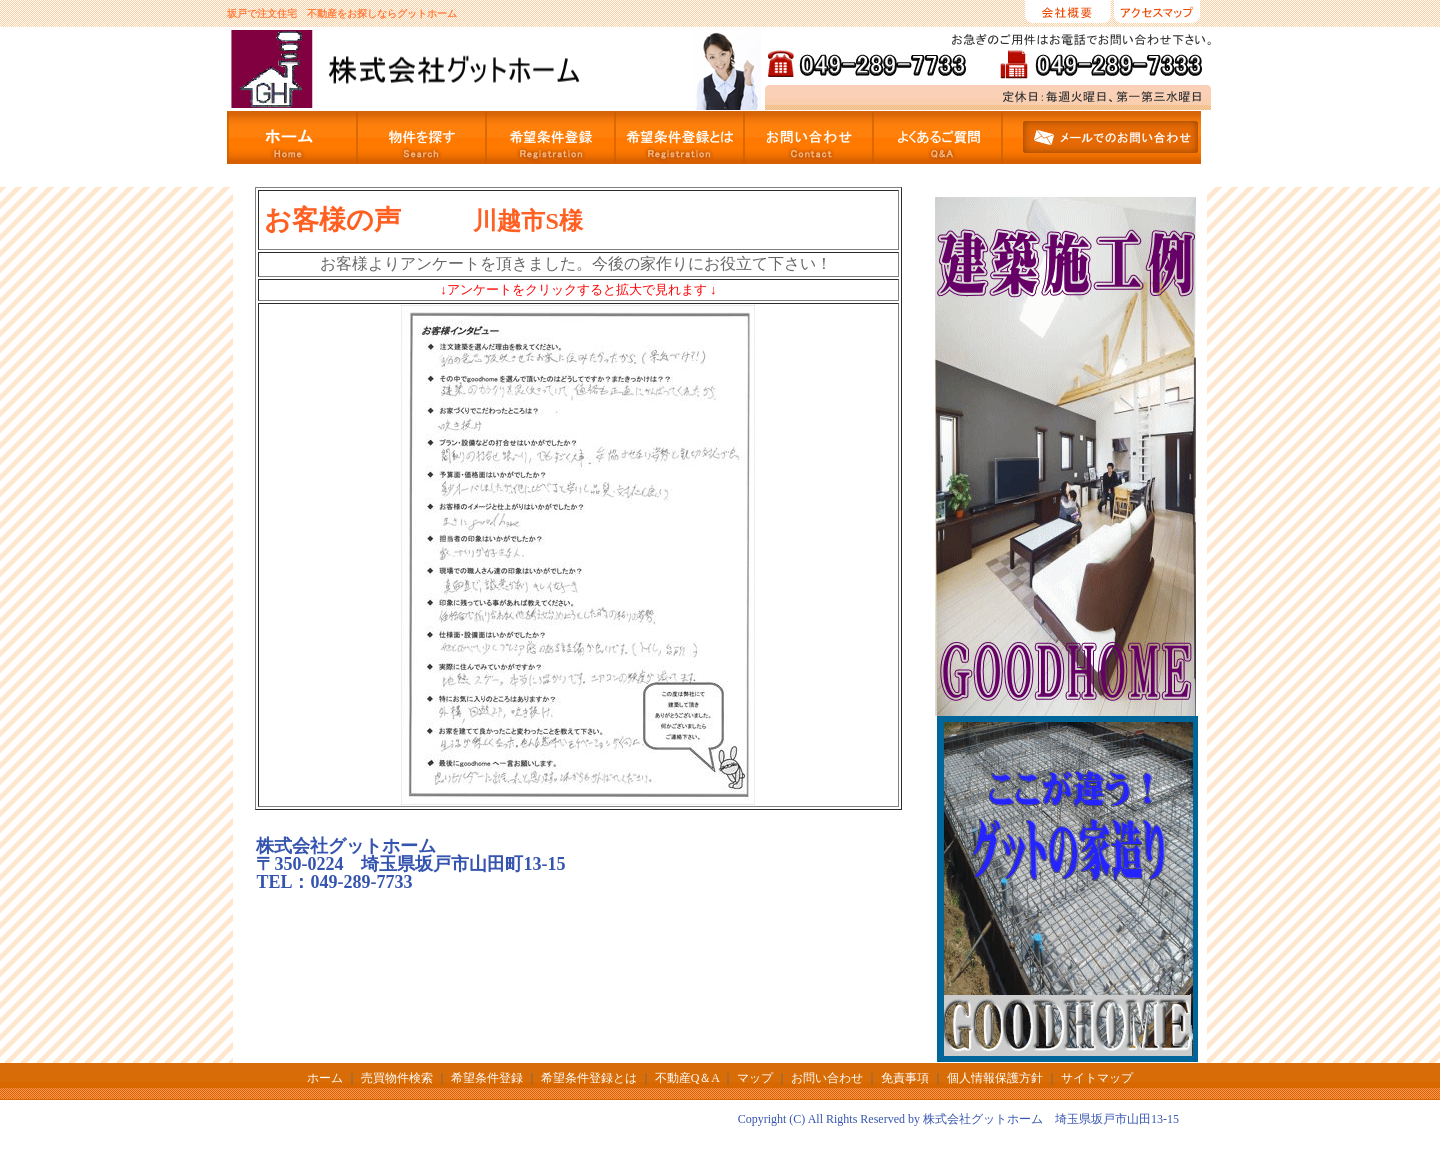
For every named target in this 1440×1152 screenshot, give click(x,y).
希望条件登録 (487, 1078)
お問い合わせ (827, 1078)
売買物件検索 (397, 1078)
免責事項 (905, 1078)
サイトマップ (1097, 1078)
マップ (755, 1078)
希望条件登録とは (589, 1078)
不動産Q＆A (687, 1078)
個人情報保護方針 (995, 1078)
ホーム (326, 1078)
